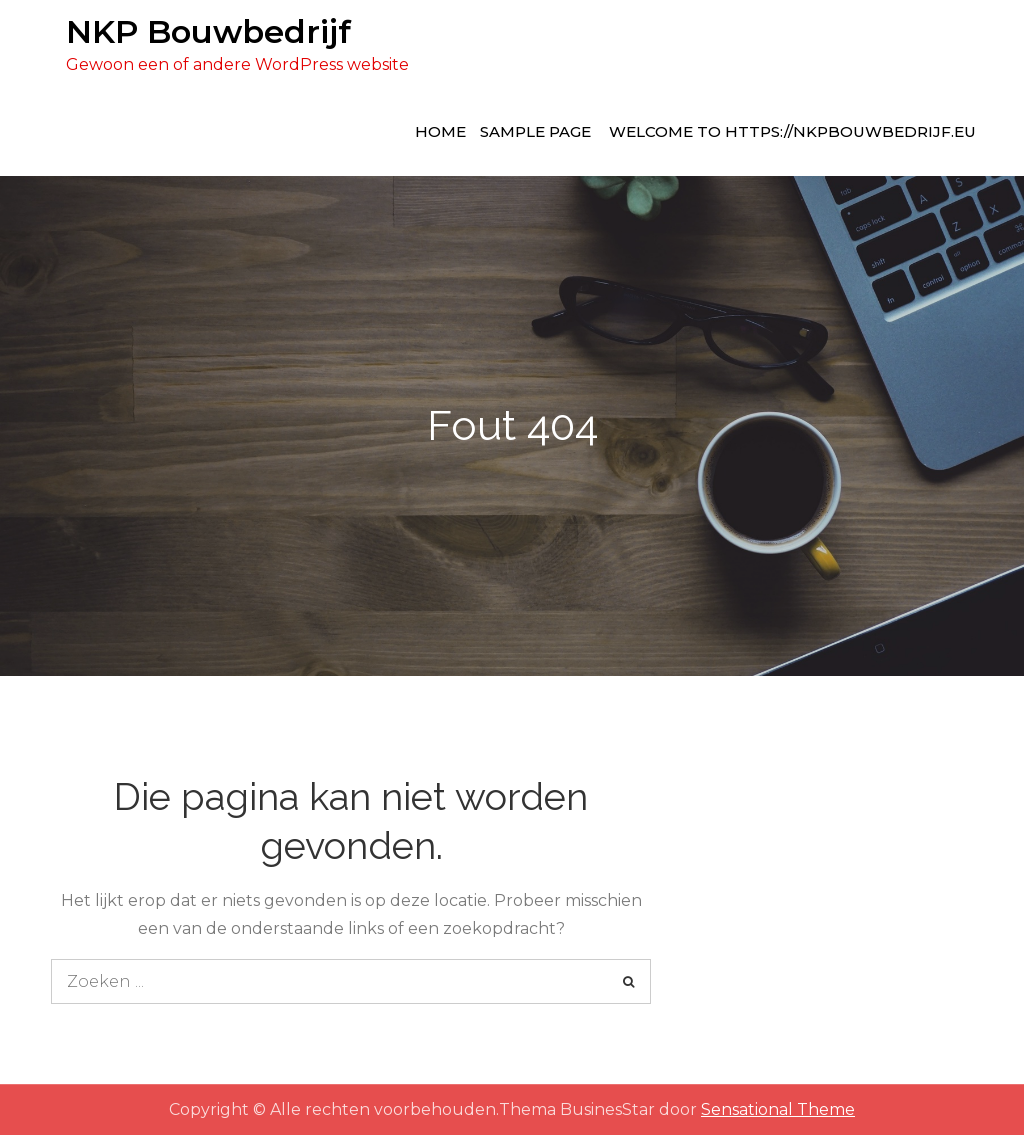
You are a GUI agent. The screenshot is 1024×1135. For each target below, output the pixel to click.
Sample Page (535, 131)
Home (440, 131)
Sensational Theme (778, 1109)
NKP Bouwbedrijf (208, 31)
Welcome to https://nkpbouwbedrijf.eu (792, 131)
